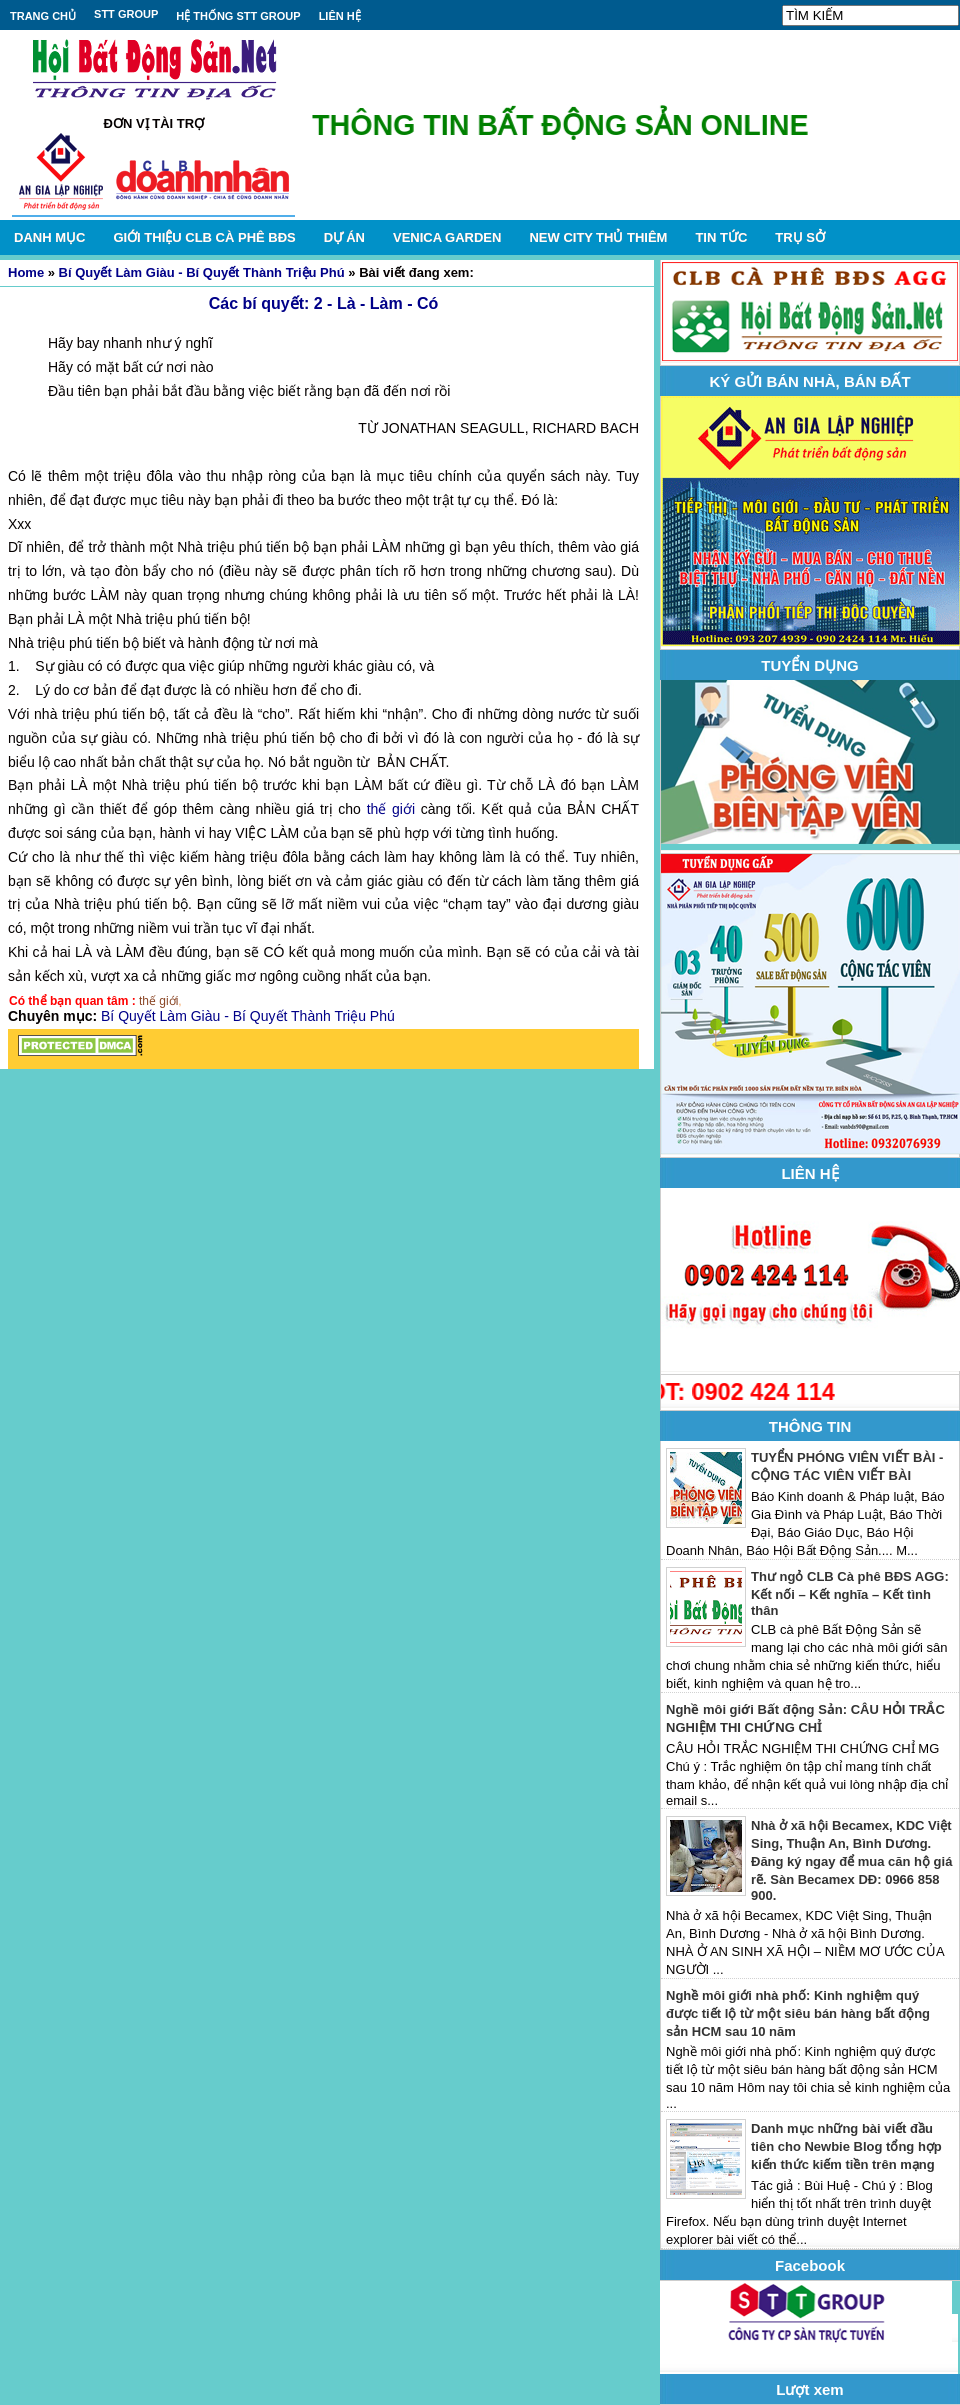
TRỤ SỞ (800, 237)
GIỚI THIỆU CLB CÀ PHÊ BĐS (204, 237)
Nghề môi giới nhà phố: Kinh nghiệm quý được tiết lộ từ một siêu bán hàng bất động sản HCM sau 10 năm (798, 2013)
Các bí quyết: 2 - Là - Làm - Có (323, 303)
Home (26, 272)
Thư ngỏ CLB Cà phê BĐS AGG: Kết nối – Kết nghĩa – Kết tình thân (850, 1593)
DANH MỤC (49, 237)
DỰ (344, 237)
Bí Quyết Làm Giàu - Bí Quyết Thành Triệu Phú (202, 272)
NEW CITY (598, 237)
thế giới (391, 809)
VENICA (447, 237)
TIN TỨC (721, 237)
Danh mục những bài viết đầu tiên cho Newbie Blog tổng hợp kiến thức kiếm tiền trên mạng (846, 2146)
